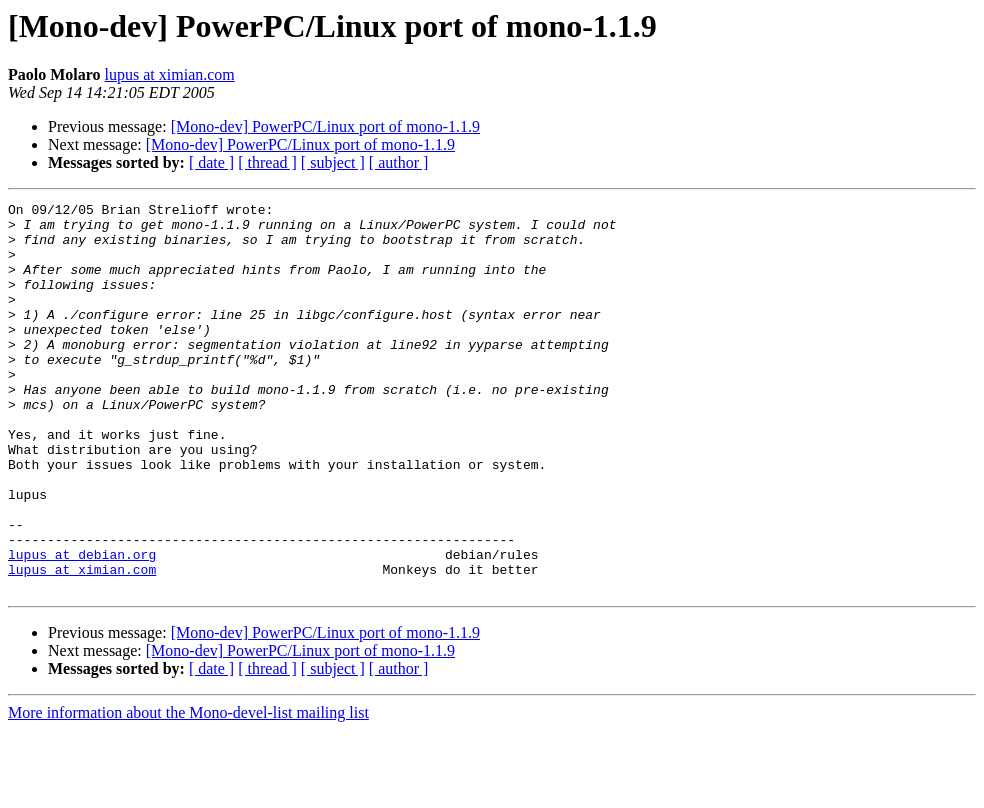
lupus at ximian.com (170, 74)
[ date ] (211, 162)
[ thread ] (267, 162)
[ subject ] (333, 162)
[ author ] (399, 162)
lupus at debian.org (82, 626)
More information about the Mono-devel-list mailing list (188, 790)
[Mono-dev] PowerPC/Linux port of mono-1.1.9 (325, 126)
